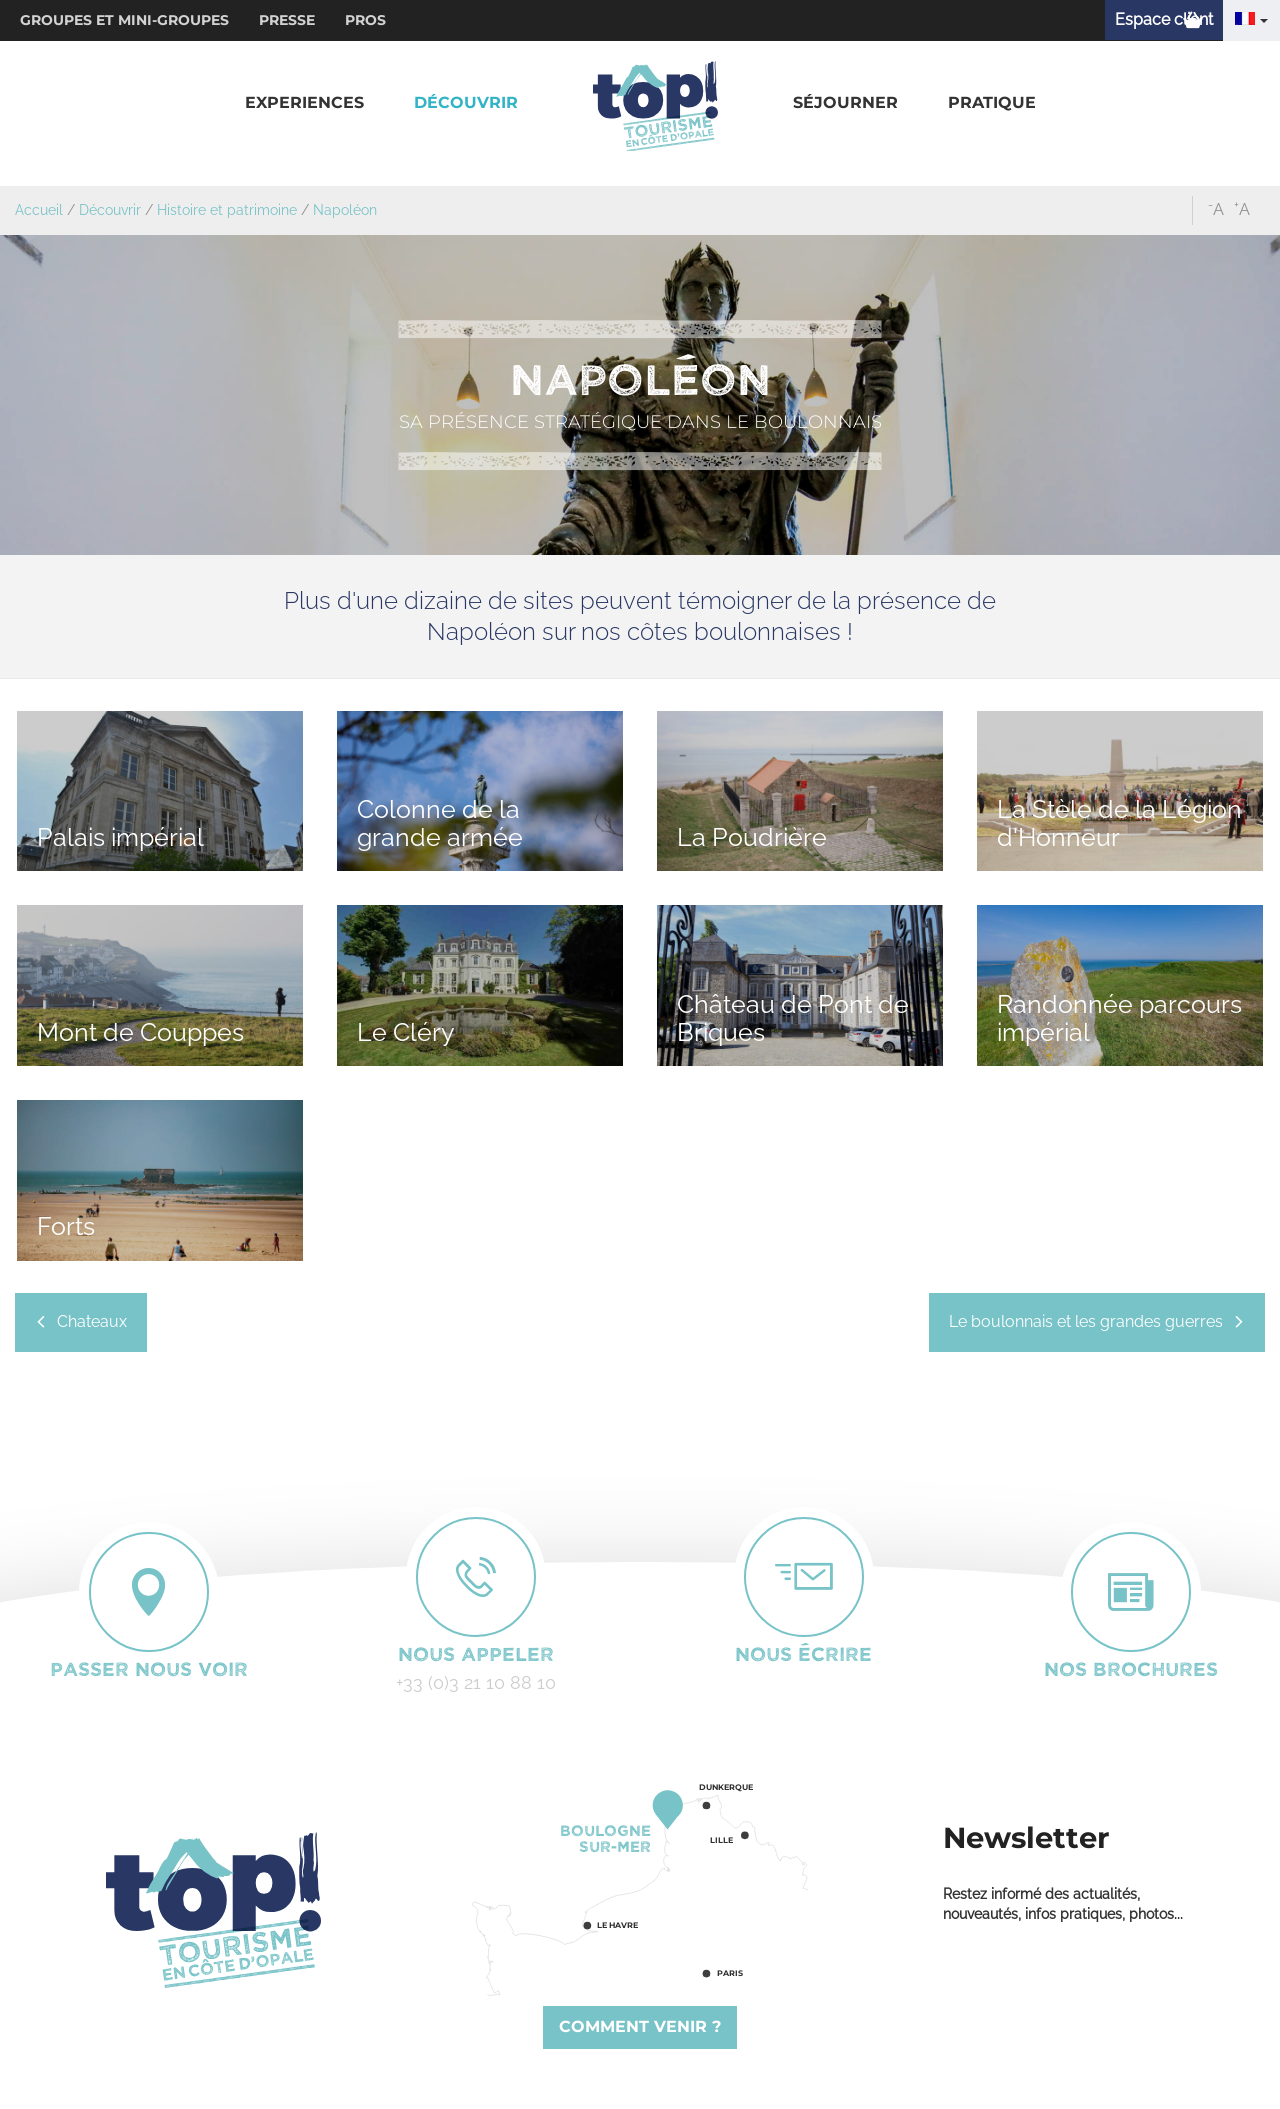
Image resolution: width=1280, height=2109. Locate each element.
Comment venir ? (640, 2026)
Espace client (1164, 19)
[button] (304, 103)
